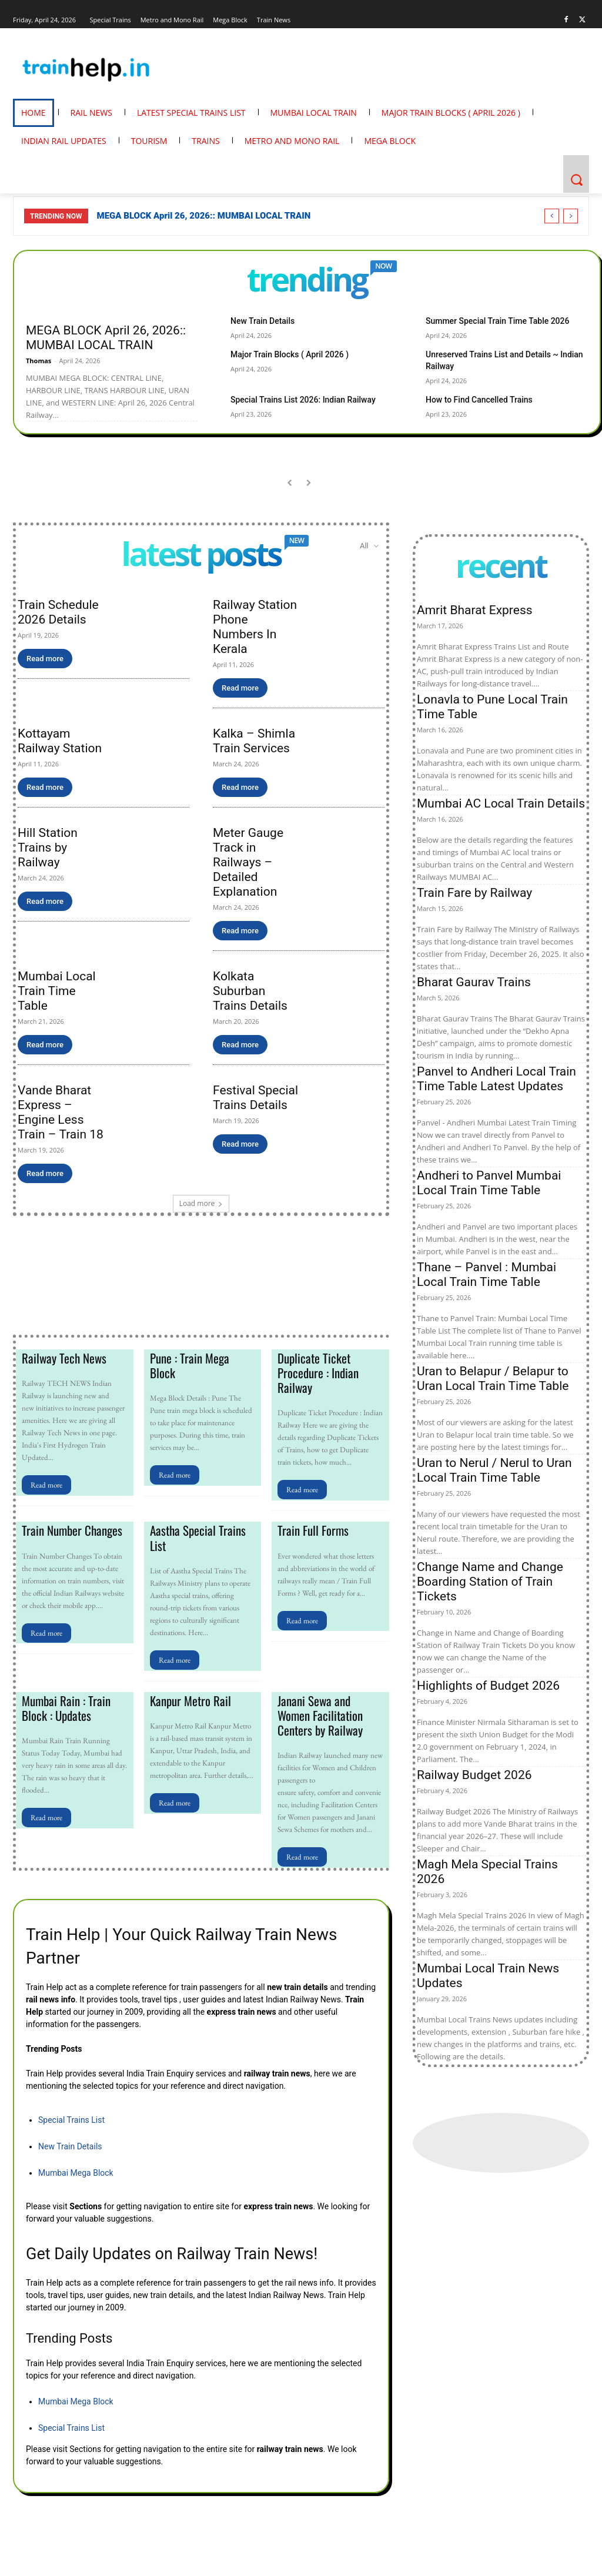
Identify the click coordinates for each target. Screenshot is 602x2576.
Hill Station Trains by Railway (48, 847)
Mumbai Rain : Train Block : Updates (64, 1704)
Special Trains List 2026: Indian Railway (292, 385)
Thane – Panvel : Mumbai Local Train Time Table (486, 1274)
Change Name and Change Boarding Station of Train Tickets (490, 1581)
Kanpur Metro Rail (188, 1697)
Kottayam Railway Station (60, 740)
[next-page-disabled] (308, 483)
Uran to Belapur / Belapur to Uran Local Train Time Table (492, 1378)
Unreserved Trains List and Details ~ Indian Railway (506, 353)
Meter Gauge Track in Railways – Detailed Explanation (248, 862)
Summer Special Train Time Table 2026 (487, 321)
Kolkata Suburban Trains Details (250, 991)
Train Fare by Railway (474, 893)
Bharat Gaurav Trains (474, 982)
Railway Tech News (62, 1357)
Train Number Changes (69, 1528)
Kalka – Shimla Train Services (254, 740)
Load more (201, 1203)
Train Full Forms (311, 1528)
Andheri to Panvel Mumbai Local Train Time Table (489, 1182)
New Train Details (258, 321)
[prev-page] (289, 483)
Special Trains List (71, 2114)
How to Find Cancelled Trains (471, 385)
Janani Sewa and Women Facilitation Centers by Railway (329, 1711)
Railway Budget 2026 (474, 1775)
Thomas (38, 360)
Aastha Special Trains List (194, 1535)
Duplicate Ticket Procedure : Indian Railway (316, 1372)
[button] (576, 180)
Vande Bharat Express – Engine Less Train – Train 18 (60, 1112)
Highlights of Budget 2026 (488, 1686)
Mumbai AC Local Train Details (501, 803)
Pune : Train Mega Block (201, 1357)
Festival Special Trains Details (255, 1097)
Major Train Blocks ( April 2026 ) (281, 353)
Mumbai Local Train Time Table (57, 991)
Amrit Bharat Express (475, 610)
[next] (570, 216)
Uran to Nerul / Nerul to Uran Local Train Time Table (494, 1470)
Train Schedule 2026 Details (58, 612)
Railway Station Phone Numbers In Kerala (255, 627)
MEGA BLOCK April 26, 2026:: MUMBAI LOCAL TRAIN (204, 215)
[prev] (551, 216)
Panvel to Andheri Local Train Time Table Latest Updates (496, 1078)
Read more (44, 658)
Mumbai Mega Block (75, 2167)
